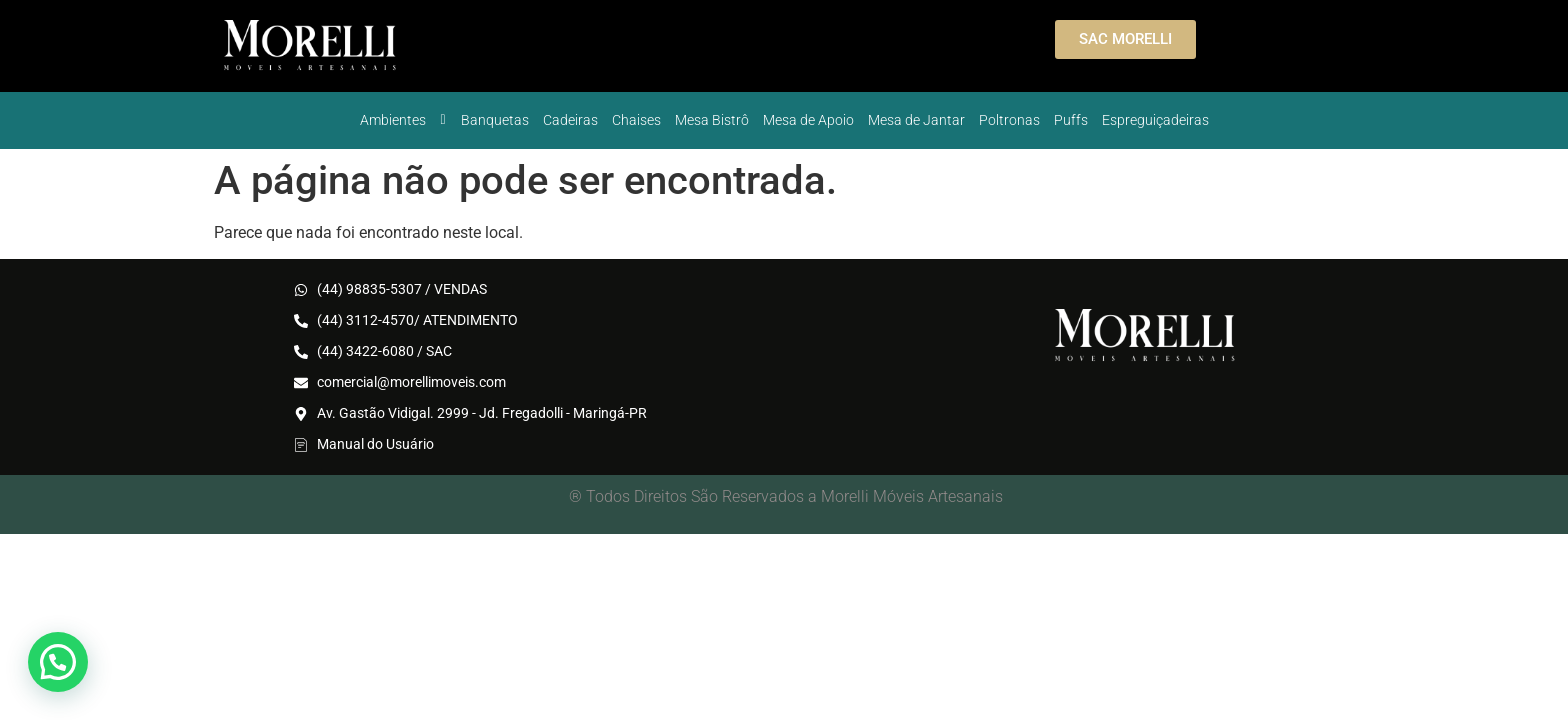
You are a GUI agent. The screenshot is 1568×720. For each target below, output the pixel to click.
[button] (58, 662)
